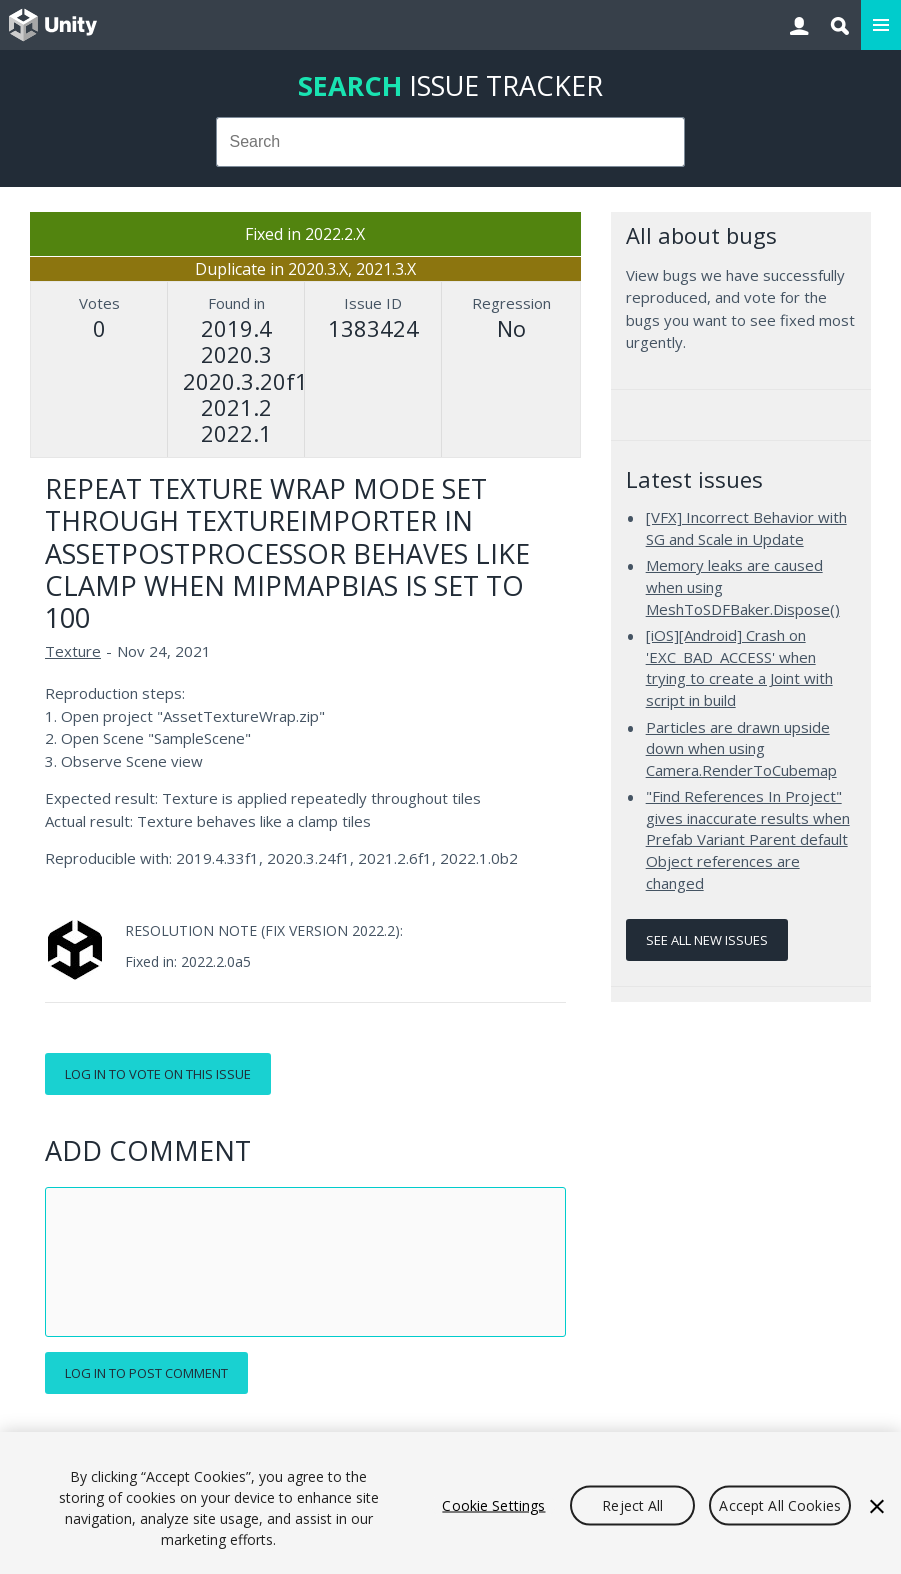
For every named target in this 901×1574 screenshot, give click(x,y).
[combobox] (451, 142)
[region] (450, 1503)
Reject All (632, 1505)
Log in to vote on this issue (158, 1074)
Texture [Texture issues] (73, 651)
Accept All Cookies (780, 1505)
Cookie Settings (493, 1505)
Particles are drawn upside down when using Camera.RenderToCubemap (741, 748)
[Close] (877, 1507)
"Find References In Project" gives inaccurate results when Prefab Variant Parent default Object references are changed (748, 839)
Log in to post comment (146, 1373)
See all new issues (707, 940)
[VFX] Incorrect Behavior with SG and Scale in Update (746, 528)
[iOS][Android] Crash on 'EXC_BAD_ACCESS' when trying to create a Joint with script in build (739, 667)
